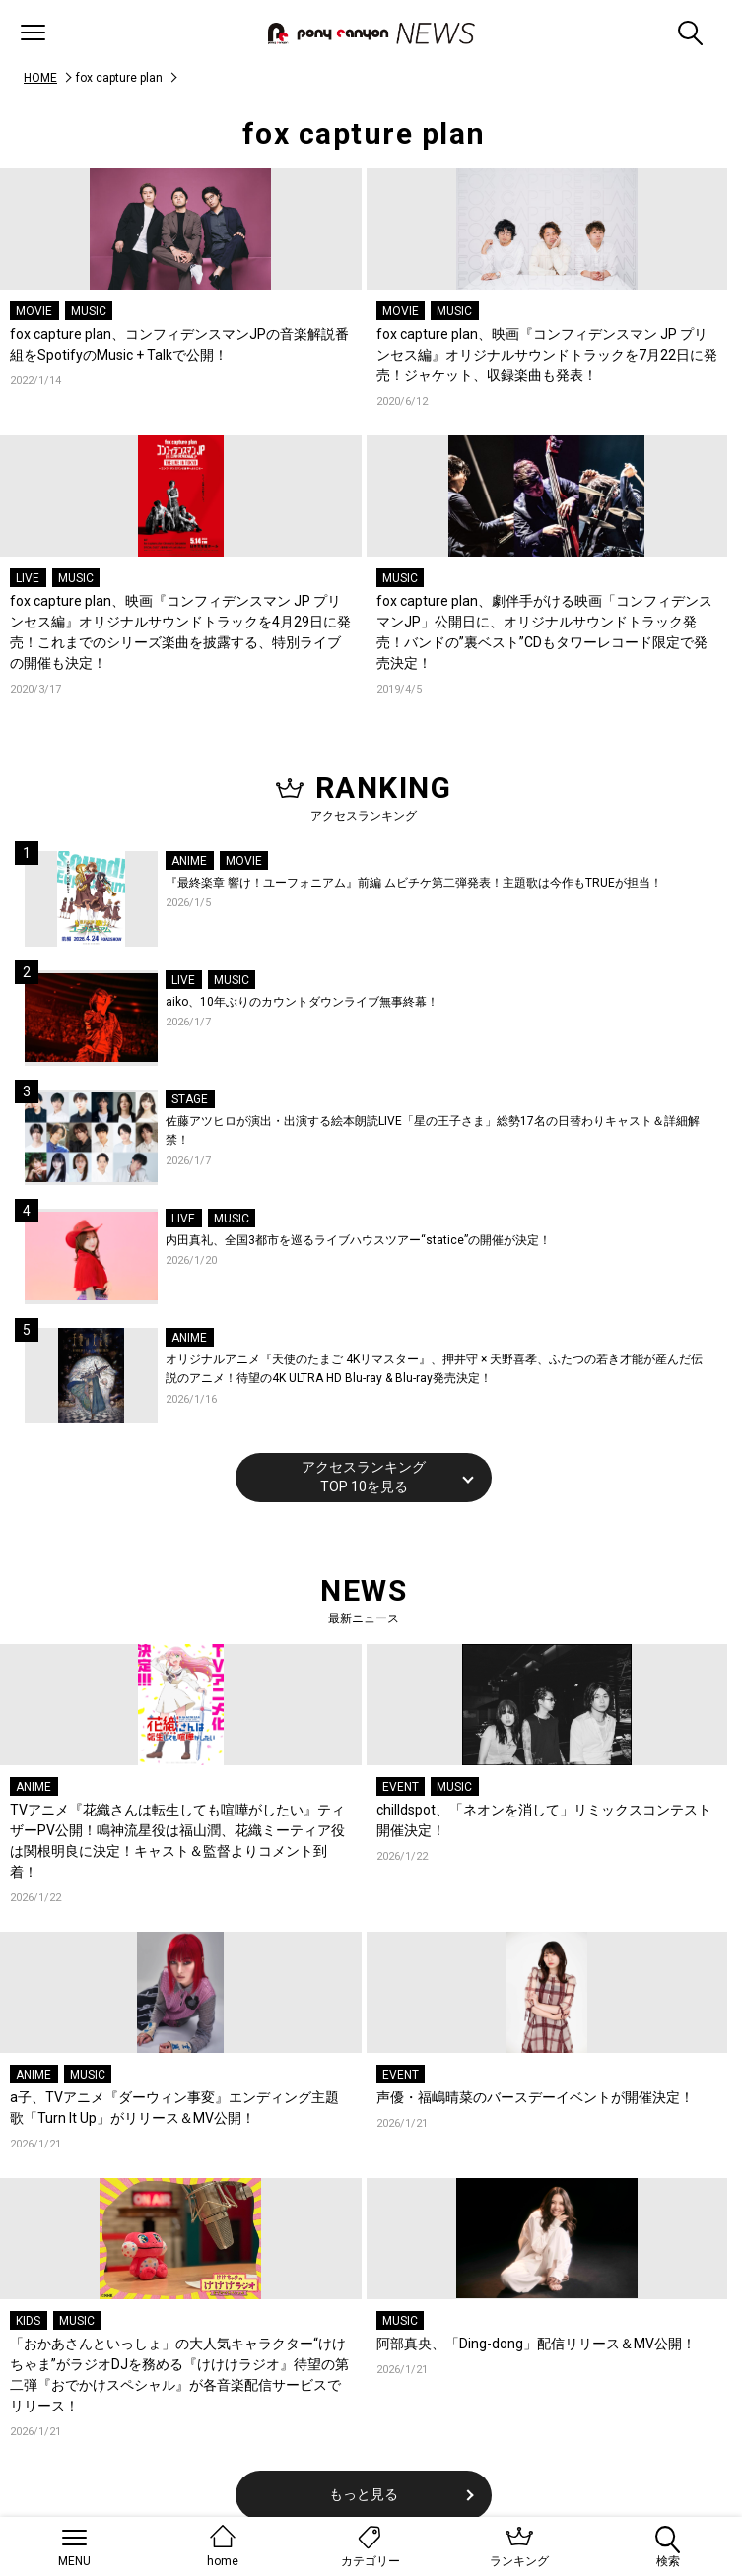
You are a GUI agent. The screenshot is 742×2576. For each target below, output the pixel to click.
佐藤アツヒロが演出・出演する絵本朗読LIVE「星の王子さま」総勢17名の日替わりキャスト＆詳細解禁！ (433, 1131)
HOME (40, 78)
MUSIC (88, 311)
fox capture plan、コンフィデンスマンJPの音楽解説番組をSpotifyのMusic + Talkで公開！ (179, 344)
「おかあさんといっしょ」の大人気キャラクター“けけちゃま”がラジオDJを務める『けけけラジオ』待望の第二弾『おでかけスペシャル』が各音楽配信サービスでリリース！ (179, 2374)
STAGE (189, 1099)
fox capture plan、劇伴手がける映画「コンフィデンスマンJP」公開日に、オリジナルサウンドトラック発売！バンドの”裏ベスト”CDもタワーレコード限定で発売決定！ (544, 632)
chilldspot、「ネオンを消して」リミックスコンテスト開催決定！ (543, 1820)
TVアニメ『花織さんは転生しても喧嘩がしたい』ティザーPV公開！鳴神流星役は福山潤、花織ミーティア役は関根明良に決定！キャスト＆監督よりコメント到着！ (177, 1841)
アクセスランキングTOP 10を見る (364, 1476)
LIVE (27, 578)
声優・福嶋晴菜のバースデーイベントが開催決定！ (535, 2097)
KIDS (28, 2321)
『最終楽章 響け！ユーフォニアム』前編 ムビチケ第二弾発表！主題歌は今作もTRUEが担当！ (414, 883)
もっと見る (363, 2494)
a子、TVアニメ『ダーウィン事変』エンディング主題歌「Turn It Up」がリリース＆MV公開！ (174, 2107)
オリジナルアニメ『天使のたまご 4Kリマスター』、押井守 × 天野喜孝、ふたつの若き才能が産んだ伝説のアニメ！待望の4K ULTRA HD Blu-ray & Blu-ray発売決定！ (434, 1369)
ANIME (189, 861)
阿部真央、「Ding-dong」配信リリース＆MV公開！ (536, 2343)
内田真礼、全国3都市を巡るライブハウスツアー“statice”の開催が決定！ (358, 1240)
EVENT (400, 1787)
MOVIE (34, 311)
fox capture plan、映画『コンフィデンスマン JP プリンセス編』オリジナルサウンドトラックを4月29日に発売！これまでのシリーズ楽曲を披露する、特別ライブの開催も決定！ (180, 632)
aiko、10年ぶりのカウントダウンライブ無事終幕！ (302, 1002)
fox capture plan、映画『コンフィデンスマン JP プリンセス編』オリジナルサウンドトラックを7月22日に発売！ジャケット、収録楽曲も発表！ (546, 354)
